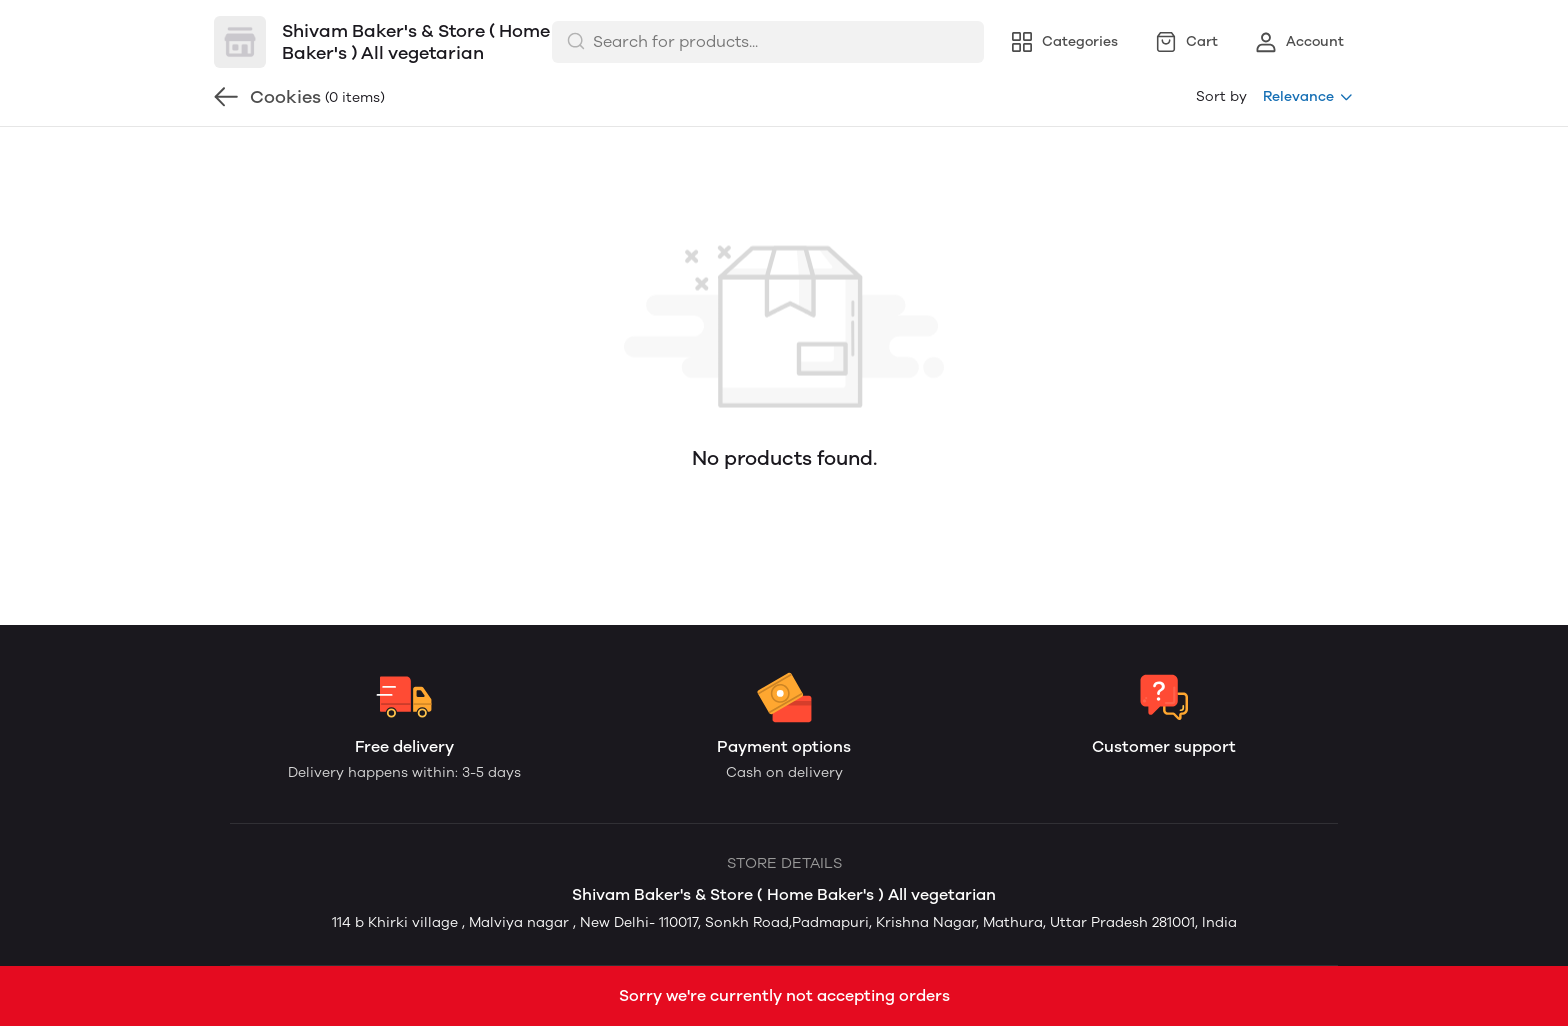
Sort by (1221, 96)
